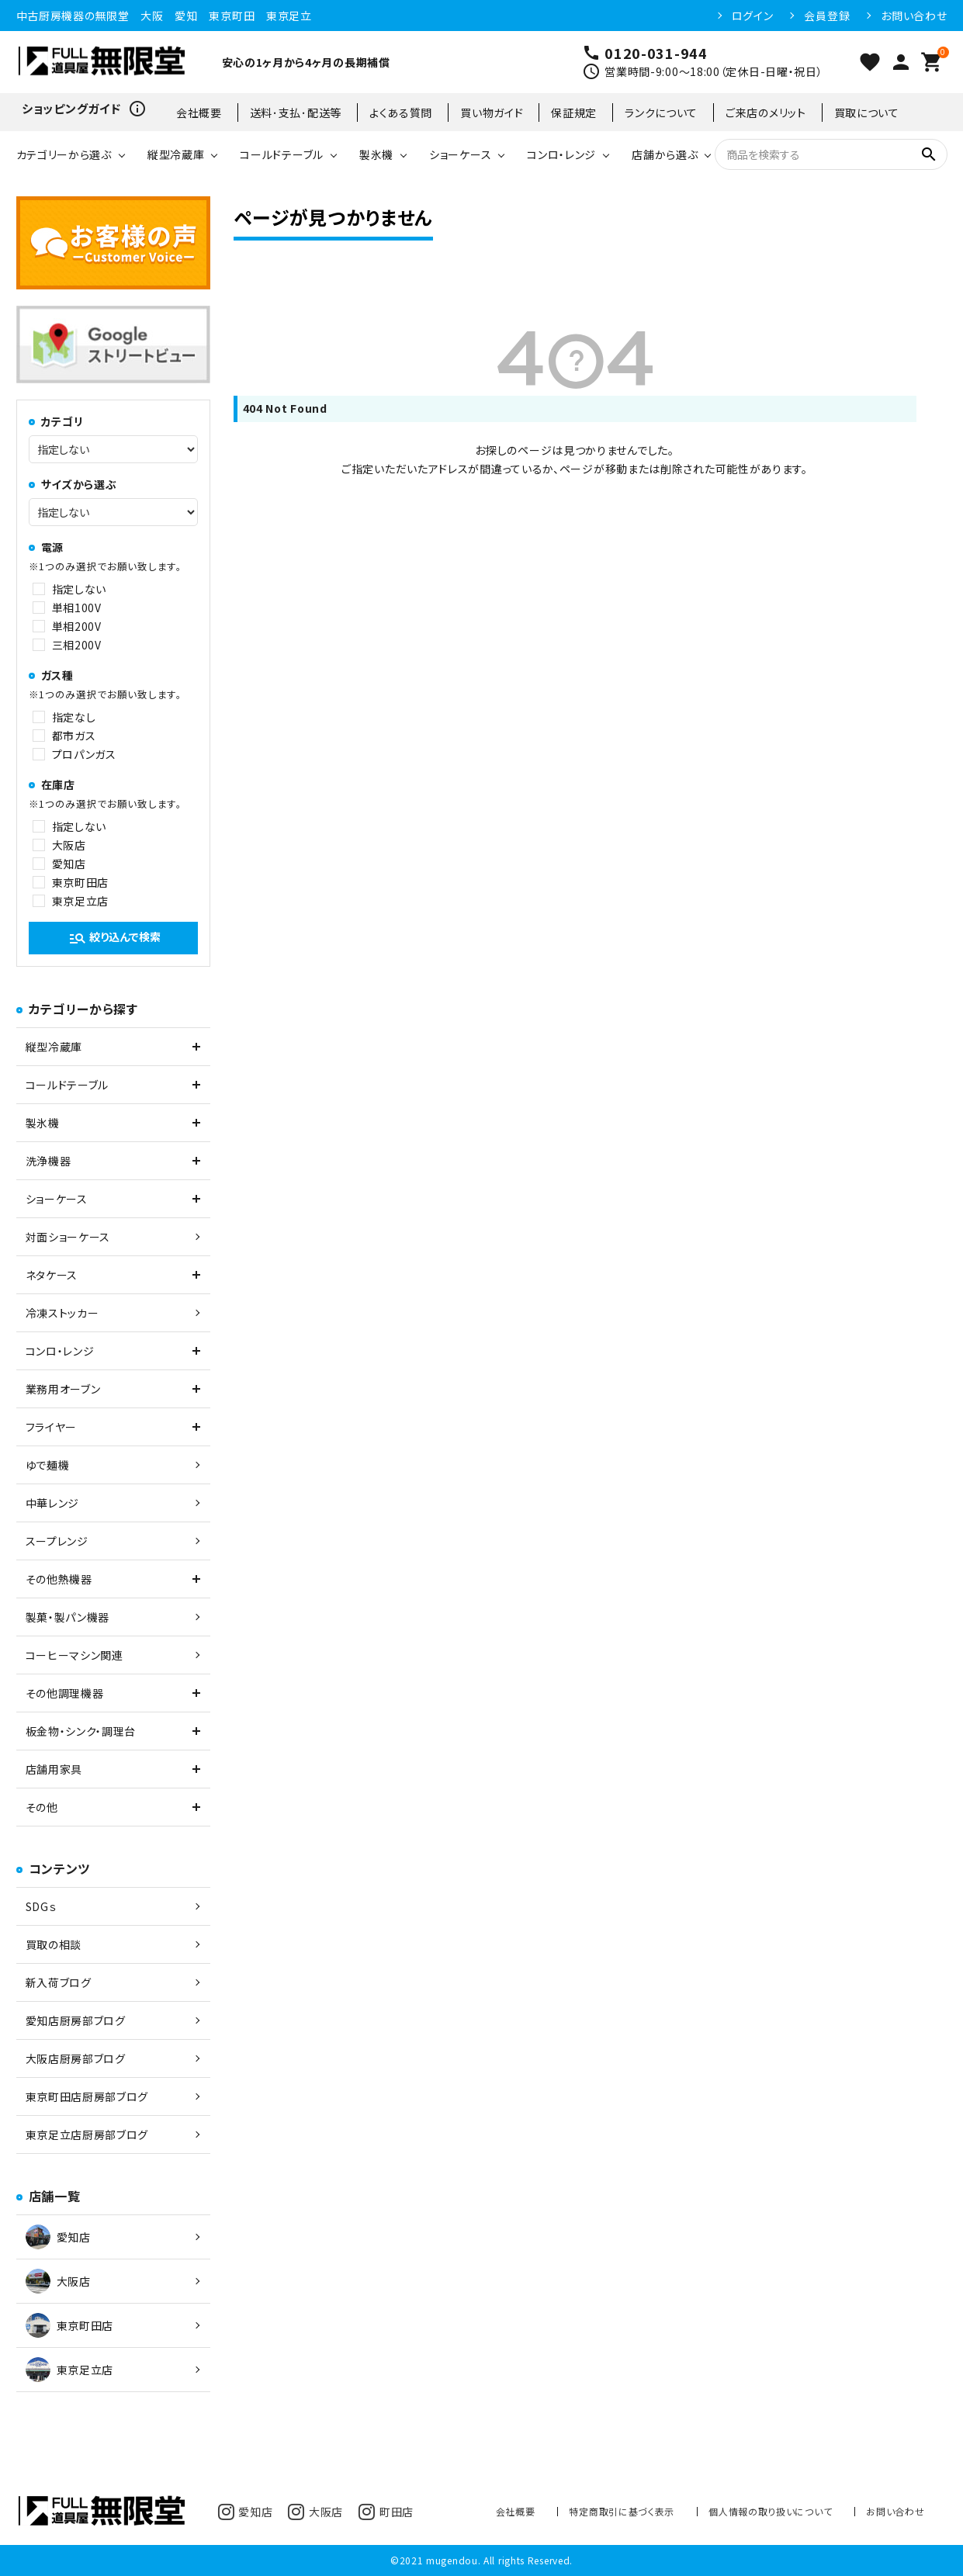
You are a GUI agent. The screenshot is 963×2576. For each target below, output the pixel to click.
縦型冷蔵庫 (176, 154)
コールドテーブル (282, 154)
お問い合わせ (914, 15)
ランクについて (661, 112)
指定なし (74, 717)
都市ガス (74, 735)
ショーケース (460, 154)
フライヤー (52, 1427)
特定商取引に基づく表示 (621, 2511)
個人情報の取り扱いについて (770, 2511)
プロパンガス (84, 754)
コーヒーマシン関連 (74, 1655)
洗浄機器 (48, 1161)
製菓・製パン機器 (68, 1617)
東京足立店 (80, 901)
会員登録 (827, 15)
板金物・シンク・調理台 (81, 1731)
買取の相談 (54, 1944)
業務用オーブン (63, 1389)
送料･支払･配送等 (295, 112)
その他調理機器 (65, 1693)
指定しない (79, 589)
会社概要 (199, 112)
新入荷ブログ (59, 1982)
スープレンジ (57, 1541)
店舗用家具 (54, 1769)
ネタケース (52, 1275)
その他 (42, 1807)
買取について (866, 112)
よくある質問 (400, 112)
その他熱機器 (59, 1579)
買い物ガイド (491, 112)
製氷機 (376, 154)
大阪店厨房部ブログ (76, 2058)
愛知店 (69, 863)
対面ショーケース (68, 1237)
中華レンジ (53, 1503)
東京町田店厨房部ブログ (87, 2096)
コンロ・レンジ (561, 154)
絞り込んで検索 (114, 938)
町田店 (386, 2511)
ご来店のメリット (766, 112)
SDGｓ (41, 1906)
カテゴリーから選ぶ (64, 154)
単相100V (77, 607)
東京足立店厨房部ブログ (87, 2134)
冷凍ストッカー (62, 1313)
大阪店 (69, 845)
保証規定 (574, 112)
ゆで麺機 (48, 1465)
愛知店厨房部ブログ (76, 2020)
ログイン (753, 15)
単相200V (77, 626)
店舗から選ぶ (665, 154)
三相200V (77, 645)
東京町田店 (80, 882)
